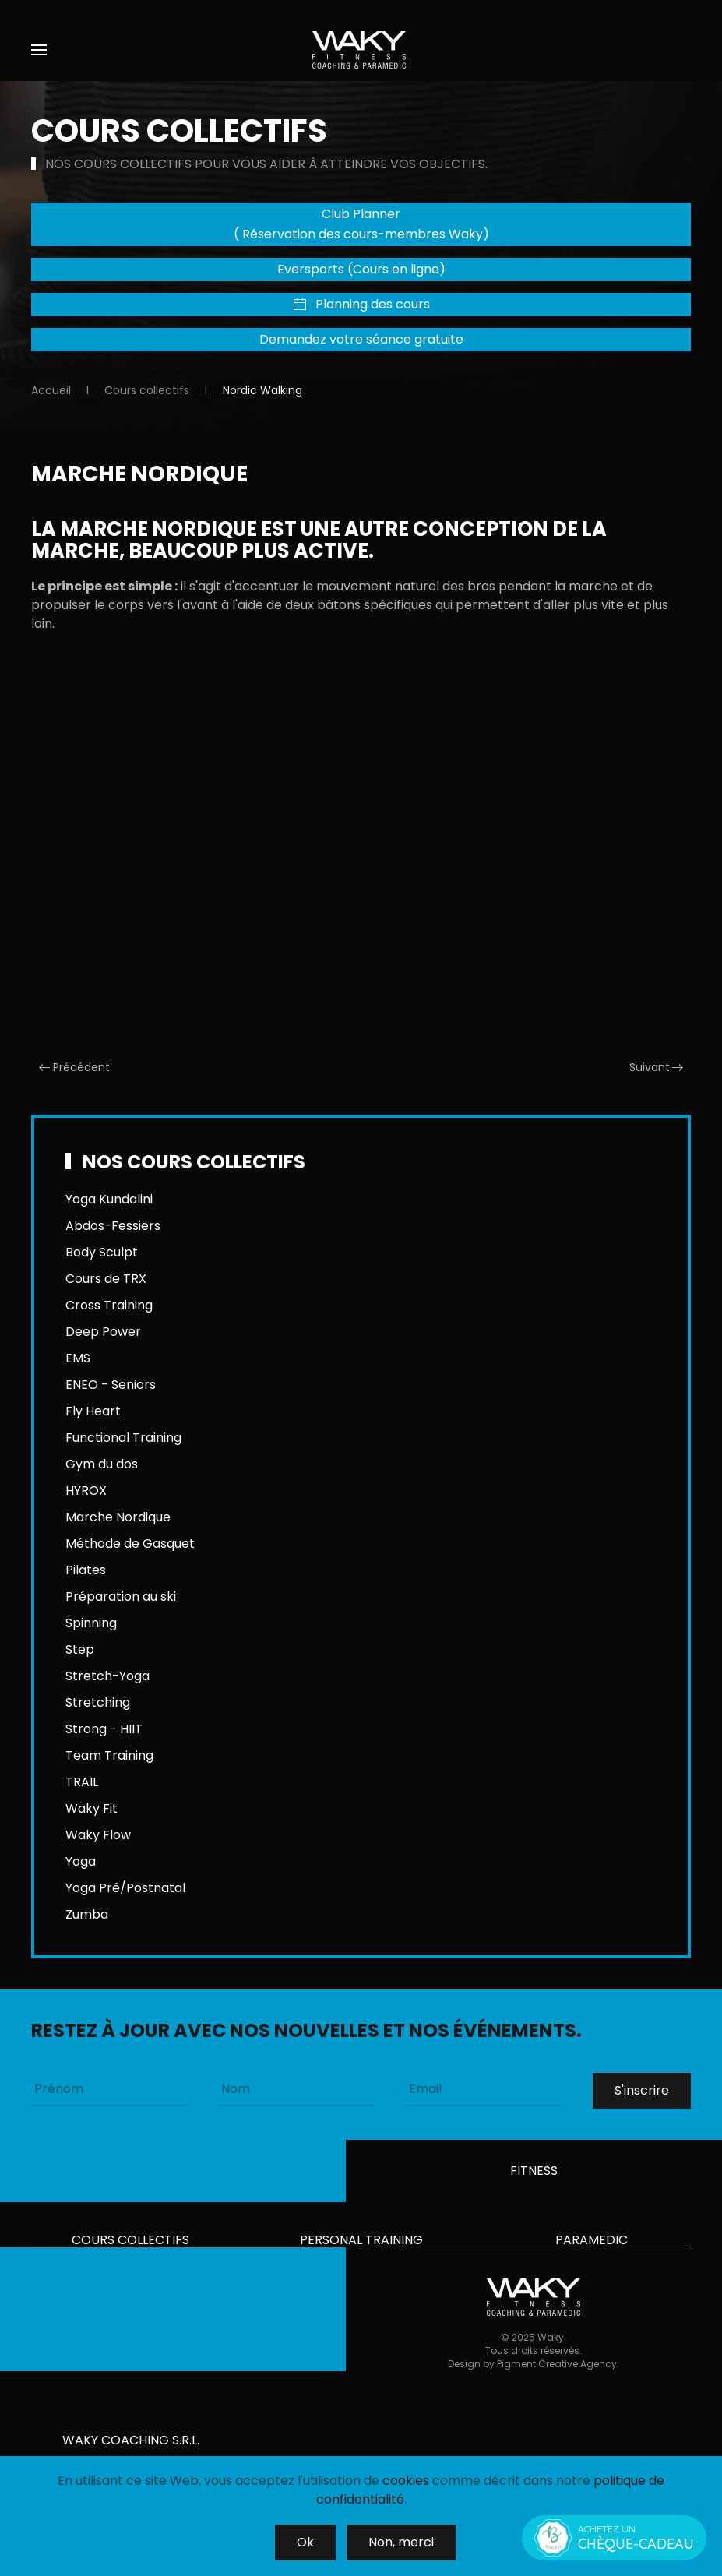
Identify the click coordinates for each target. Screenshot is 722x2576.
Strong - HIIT (104, 1729)
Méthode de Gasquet (130, 1543)
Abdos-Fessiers (112, 1226)
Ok (305, 2542)
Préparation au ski (120, 1596)
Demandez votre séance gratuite (361, 339)
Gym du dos (101, 1464)
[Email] (484, 2089)
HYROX (86, 1490)
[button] (39, 50)
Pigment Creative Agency (557, 2380)
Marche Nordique (118, 1517)
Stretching (97, 1702)
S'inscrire (642, 2090)
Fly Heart (93, 1411)
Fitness (534, 2176)
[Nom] (296, 2089)
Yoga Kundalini (109, 1199)
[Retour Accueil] (361, 50)
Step (79, 1649)
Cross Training (109, 1305)
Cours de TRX (105, 1279)
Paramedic (591, 2245)
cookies (405, 2481)
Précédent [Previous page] (74, 1067)
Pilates (85, 1570)
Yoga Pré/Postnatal (125, 1888)
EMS (77, 1358)
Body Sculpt (101, 1252)
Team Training (109, 1755)
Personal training (361, 2245)
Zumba (86, 1914)
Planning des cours (361, 304)
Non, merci (401, 2542)
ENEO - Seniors (110, 1385)
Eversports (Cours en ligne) (361, 269)
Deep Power (103, 1332)
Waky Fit (91, 1808)
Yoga (80, 1861)
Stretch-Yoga (107, 1676)
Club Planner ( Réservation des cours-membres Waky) (361, 224)
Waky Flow (98, 1835)
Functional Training (123, 1438)
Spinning (91, 1623)
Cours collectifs (130, 2245)
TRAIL (81, 1782)
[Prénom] (109, 2089)
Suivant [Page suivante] (656, 1067)
